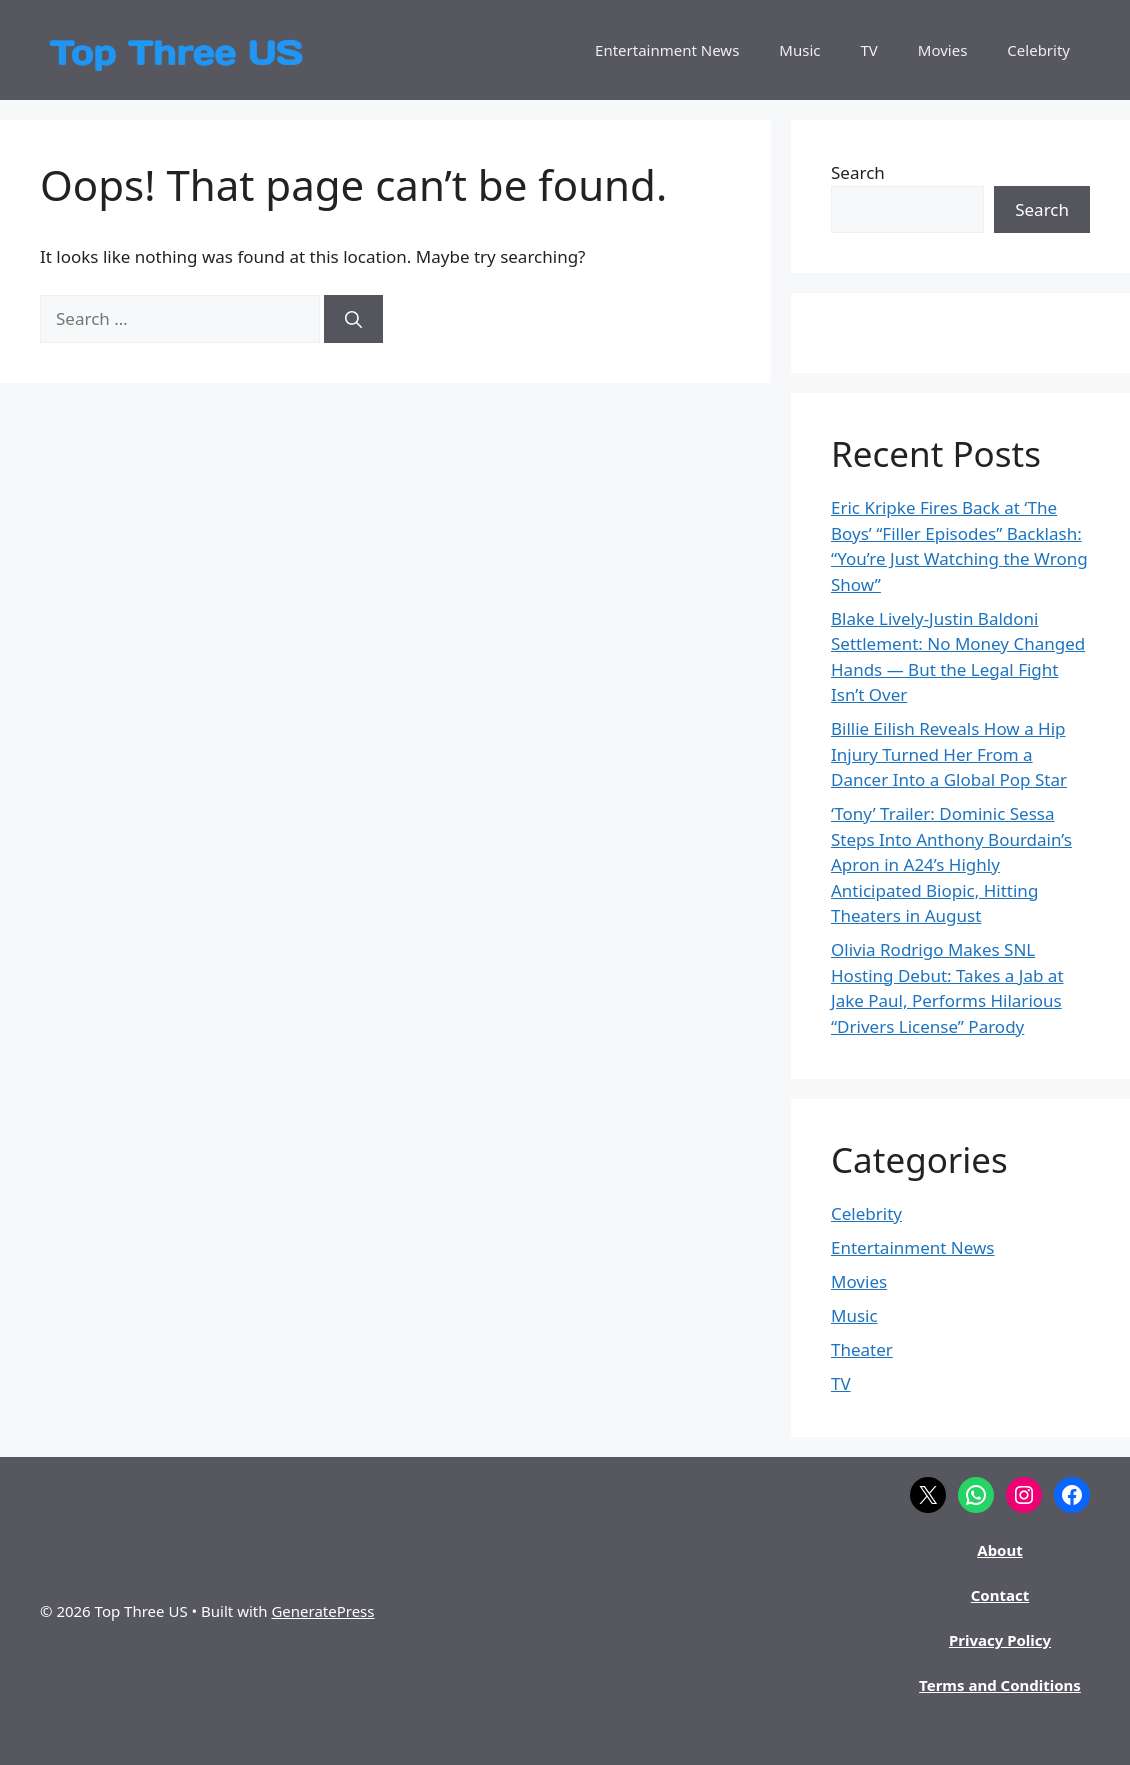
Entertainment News (667, 50)
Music (799, 50)
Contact (1000, 1595)
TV (869, 50)
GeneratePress (322, 1611)
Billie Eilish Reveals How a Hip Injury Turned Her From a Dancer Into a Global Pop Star (949, 754)
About (1000, 1550)
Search (858, 172)
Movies (943, 50)
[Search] (353, 319)
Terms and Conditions (1000, 1685)
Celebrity (1038, 50)
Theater (862, 1349)
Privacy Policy (1000, 1640)
